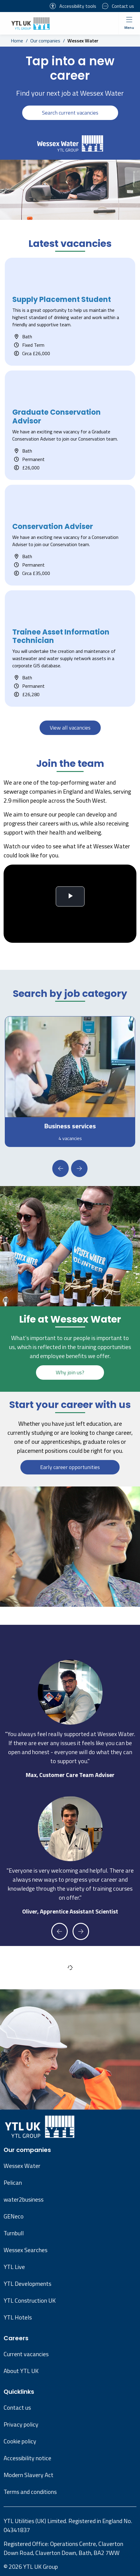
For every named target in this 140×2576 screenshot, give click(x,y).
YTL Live (14, 2266)
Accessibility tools (73, 6)
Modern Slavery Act (28, 2474)
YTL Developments (27, 2283)
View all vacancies (70, 728)
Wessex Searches (25, 2250)
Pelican (13, 2182)
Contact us (118, 6)
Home (17, 40)
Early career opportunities (70, 1467)
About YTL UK (21, 2370)
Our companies (45, 40)
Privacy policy (21, 2424)
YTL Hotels (18, 2317)
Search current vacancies (70, 113)
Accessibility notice (27, 2458)
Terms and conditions (30, 2491)
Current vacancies (26, 2354)
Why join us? (70, 1372)
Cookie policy (20, 2441)
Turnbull (14, 2233)
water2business (23, 2199)
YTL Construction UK (30, 2300)
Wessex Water (22, 2165)
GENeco (14, 2216)
